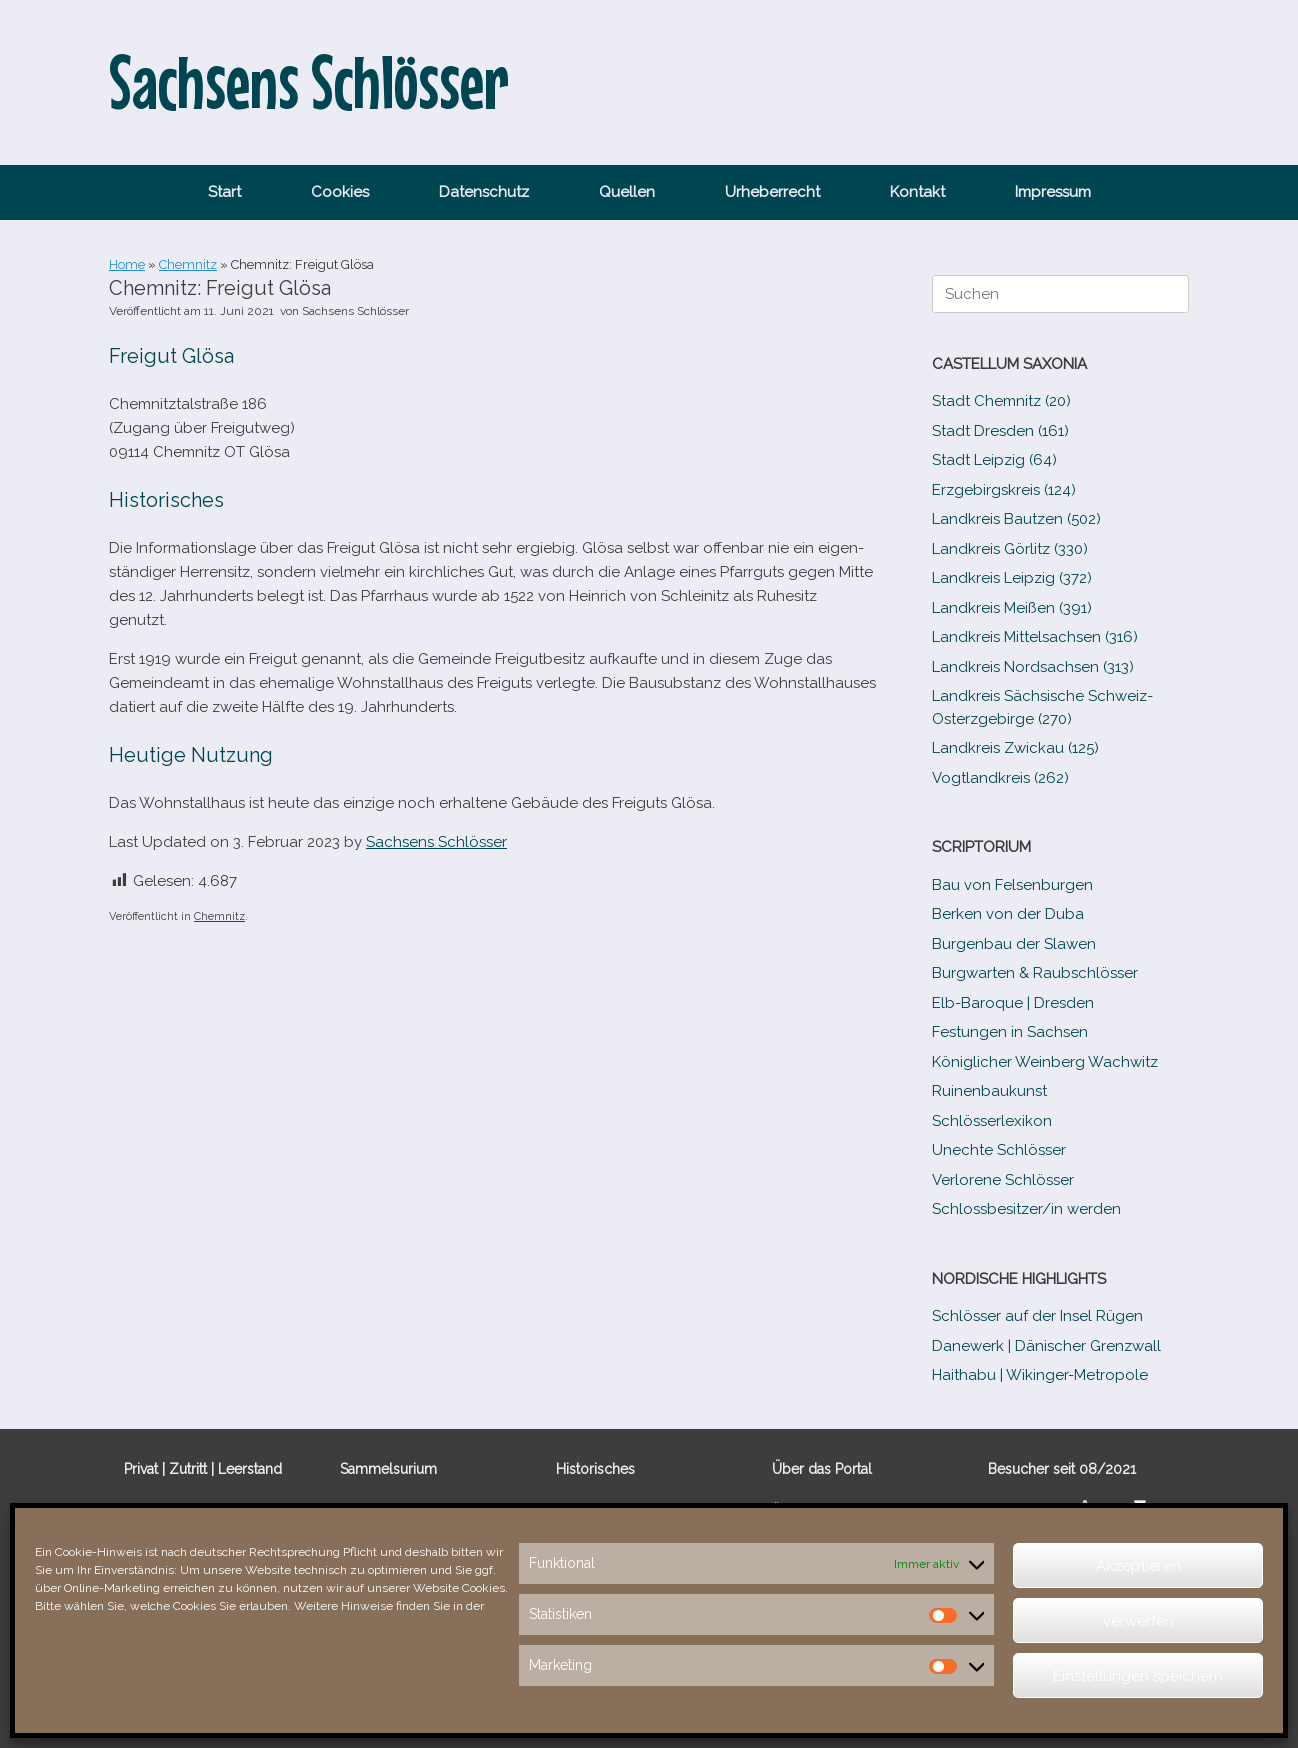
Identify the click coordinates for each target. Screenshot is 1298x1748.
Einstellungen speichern (1138, 1676)
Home (127, 264)
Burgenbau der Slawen (1014, 944)
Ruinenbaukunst (989, 1091)
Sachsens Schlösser (355, 311)
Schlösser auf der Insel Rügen (1037, 1316)
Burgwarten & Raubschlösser (1035, 973)
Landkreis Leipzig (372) (1012, 578)
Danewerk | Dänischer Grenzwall (1046, 1346)
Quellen (627, 192)
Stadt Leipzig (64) (994, 460)
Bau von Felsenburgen (1012, 885)
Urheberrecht (772, 192)
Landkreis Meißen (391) (1012, 608)
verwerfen (1138, 1621)
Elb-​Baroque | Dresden (1013, 1003)
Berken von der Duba (1008, 914)
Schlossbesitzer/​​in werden (1026, 1209)
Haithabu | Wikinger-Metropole (1040, 1375)
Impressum (1053, 192)
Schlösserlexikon (992, 1121)
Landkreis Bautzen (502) (1016, 519)
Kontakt (917, 192)
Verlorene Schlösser (1003, 1180)
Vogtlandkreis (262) (1000, 778)
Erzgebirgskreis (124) (1004, 490)
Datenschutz (484, 192)
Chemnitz (188, 264)
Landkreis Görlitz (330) (1010, 549)
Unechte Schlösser (999, 1150)
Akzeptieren (1138, 1566)
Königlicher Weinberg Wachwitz (1045, 1062)
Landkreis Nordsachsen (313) (1033, 667)
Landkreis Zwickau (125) (1015, 748)
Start (224, 192)
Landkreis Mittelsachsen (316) (1035, 637)
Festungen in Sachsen (1010, 1032)
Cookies (340, 192)
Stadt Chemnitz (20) (1001, 401)
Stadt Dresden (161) (1000, 431)
